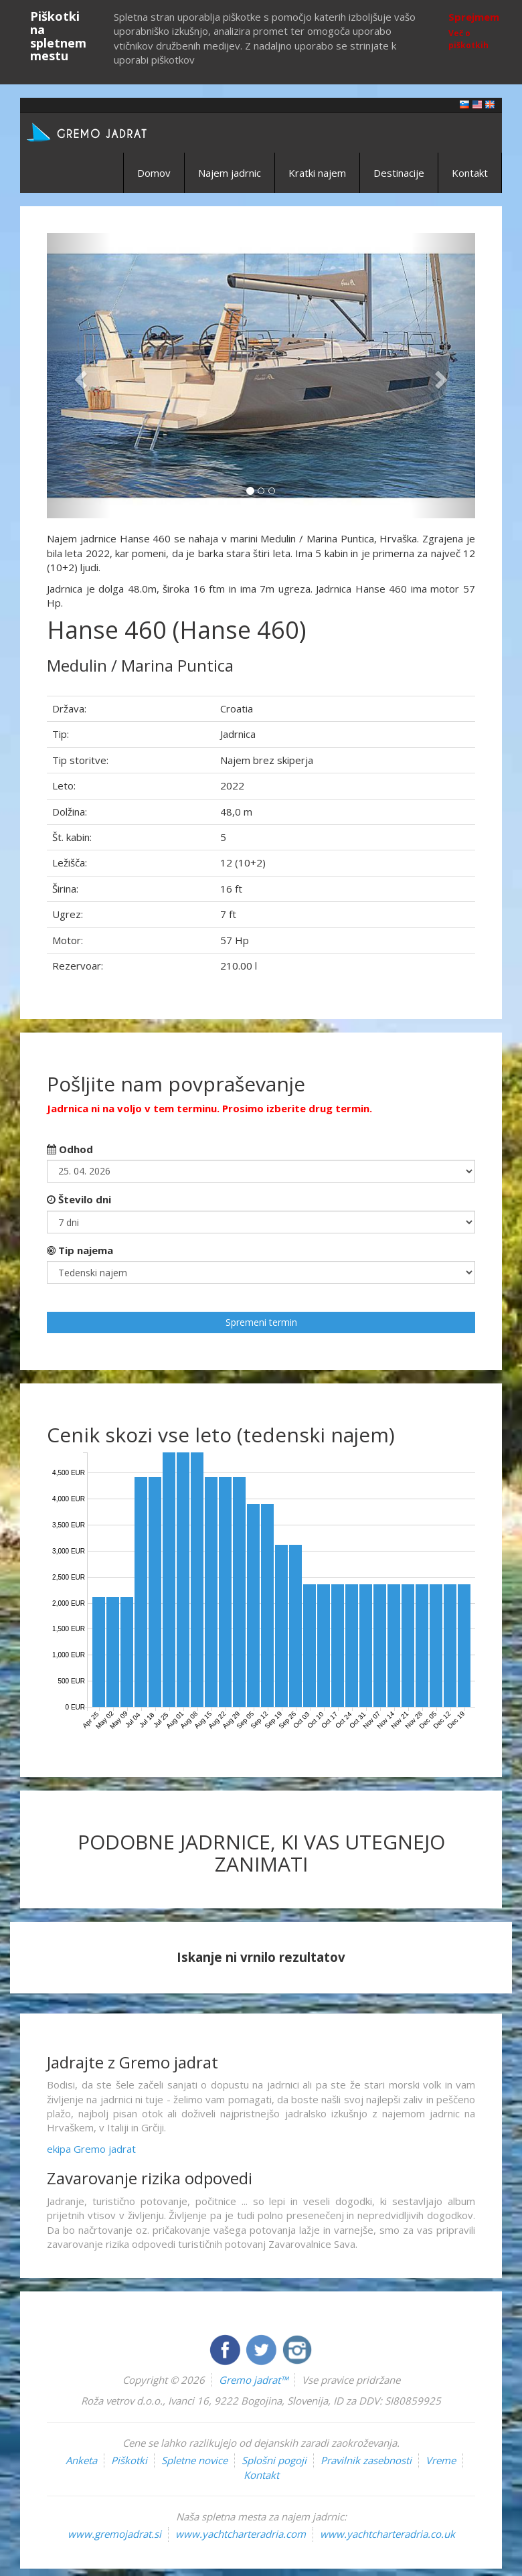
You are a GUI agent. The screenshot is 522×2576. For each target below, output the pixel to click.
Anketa (81, 2460)
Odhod (70, 1149)
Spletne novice (194, 2460)
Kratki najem (317, 172)
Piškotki (129, 2460)
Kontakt (470, 172)
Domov (154, 172)
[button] (79, 376)
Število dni (79, 1199)
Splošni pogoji (274, 2460)
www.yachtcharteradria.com (240, 2534)
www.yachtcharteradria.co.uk (387, 2534)
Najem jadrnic (229, 172)
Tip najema (80, 1250)
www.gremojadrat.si (114, 2534)
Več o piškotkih (468, 38)
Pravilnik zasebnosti (366, 2460)
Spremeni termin (261, 1322)
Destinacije (398, 172)
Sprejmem (473, 16)
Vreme (441, 2460)
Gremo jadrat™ (253, 2379)
